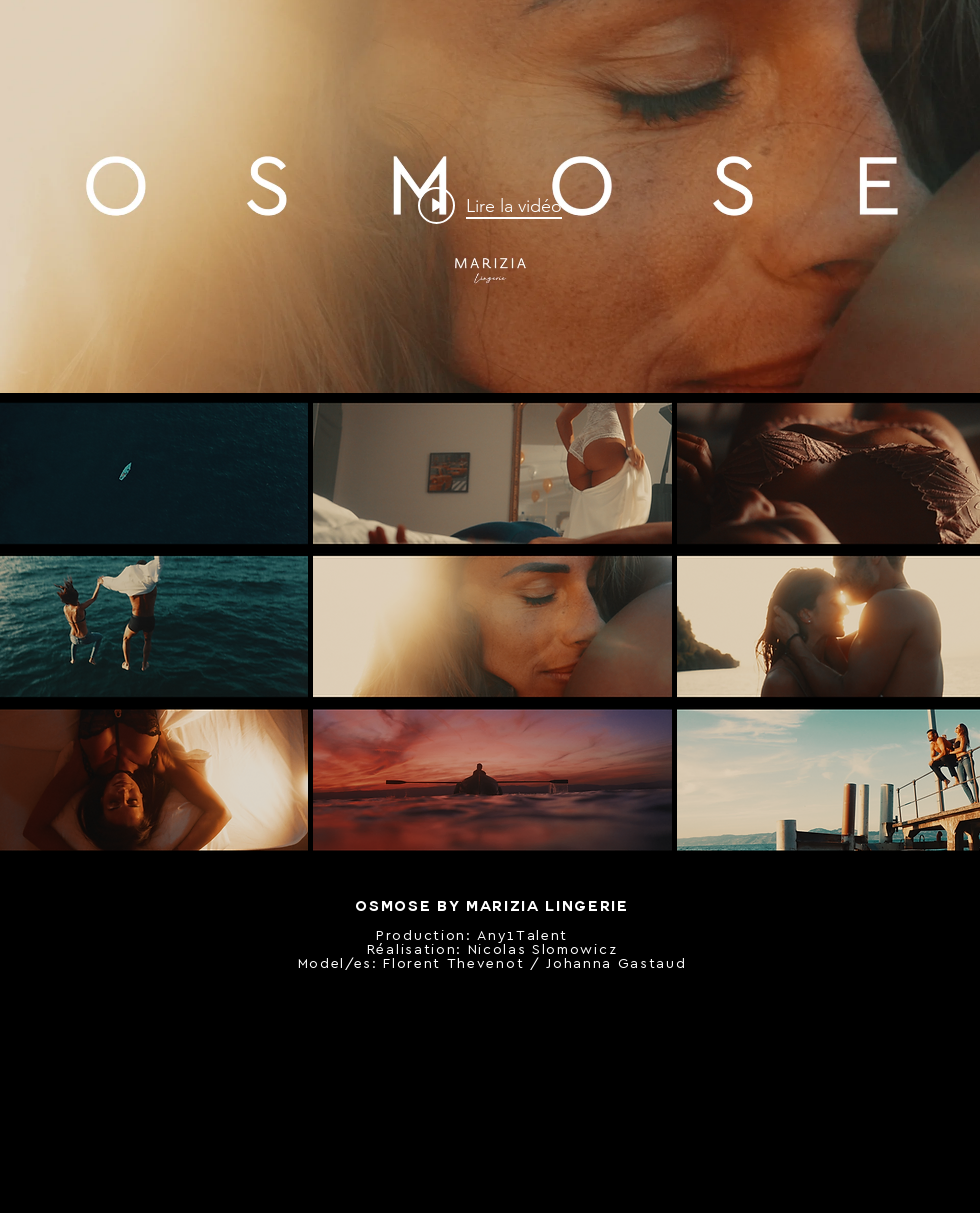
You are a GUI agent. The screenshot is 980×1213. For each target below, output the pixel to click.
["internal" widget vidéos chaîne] (490, 205)
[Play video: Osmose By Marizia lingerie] (490, 205)
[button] (493, 473)
